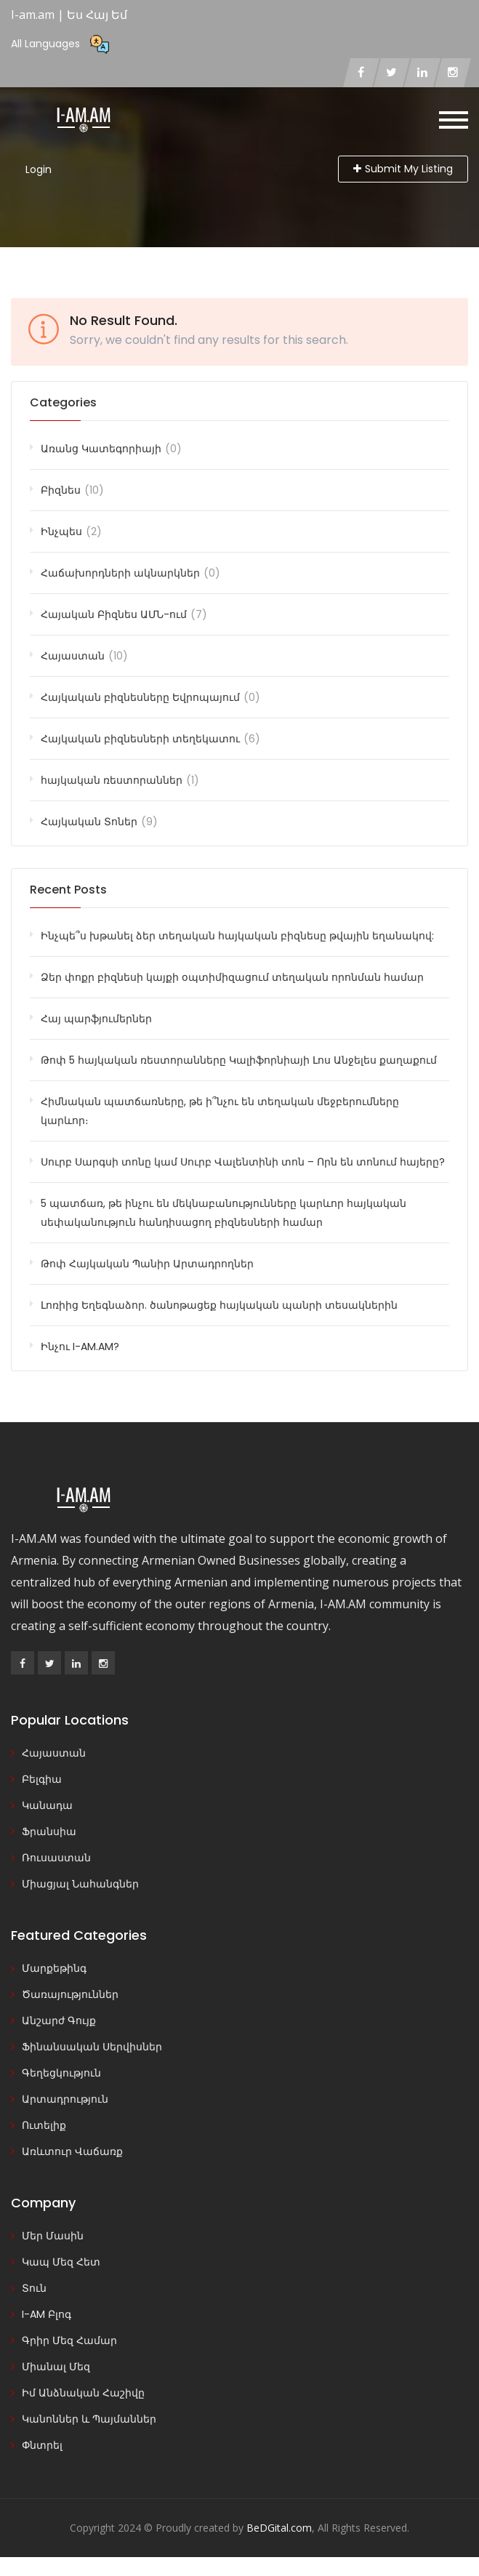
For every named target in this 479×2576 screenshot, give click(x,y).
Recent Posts (68, 889)
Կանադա (47, 1805)
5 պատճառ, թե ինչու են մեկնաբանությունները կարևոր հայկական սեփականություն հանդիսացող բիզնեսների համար (223, 1212)
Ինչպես (61, 531)
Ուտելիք (44, 2125)
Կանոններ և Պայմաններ (89, 2419)
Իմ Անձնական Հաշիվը (83, 2393)
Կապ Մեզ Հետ (61, 2262)
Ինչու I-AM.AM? (80, 1346)
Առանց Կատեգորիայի (101, 448)
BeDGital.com (279, 2528)
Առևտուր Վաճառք (72, 2151)
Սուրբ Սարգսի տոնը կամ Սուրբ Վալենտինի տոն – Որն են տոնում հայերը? (243, 1162)
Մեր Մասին (53, 2235)
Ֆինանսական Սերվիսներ (92, 2046)
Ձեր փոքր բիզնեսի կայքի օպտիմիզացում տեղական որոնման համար (232, 977)
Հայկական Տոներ (89, 821)
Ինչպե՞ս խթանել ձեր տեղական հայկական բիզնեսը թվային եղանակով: (237, 935)
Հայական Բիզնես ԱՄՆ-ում (114, 614)
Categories (63, 402)
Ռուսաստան (56, 1857)
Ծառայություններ (70, 1994)
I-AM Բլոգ (46, 2314)
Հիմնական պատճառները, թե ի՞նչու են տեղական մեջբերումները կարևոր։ (220, 1111)
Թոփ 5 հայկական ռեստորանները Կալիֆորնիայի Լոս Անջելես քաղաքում (239, 1060)
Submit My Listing (403, 168)
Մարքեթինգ (54, 1968)
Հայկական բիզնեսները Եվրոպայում (140, 697)
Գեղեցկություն (61, 2073)
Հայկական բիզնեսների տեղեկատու (140, 738)
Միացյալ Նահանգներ (80, 1884)
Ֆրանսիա (49, 1831)
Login (38, 169)
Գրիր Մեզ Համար (69, 2340)
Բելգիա (42, 1779)
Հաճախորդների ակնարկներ (120, 573)
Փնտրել (42, 2445)
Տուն (34, 2288)
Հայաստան (73, 656)
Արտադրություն (65, 2099)
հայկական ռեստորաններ (111, 780)
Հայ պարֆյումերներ (96, 1018)
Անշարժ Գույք (59, 2020)
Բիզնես (61, 490)
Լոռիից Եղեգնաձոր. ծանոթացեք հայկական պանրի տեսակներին (219, 1305)
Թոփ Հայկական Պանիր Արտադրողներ (147, 1263)
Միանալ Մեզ (56, 2366)
